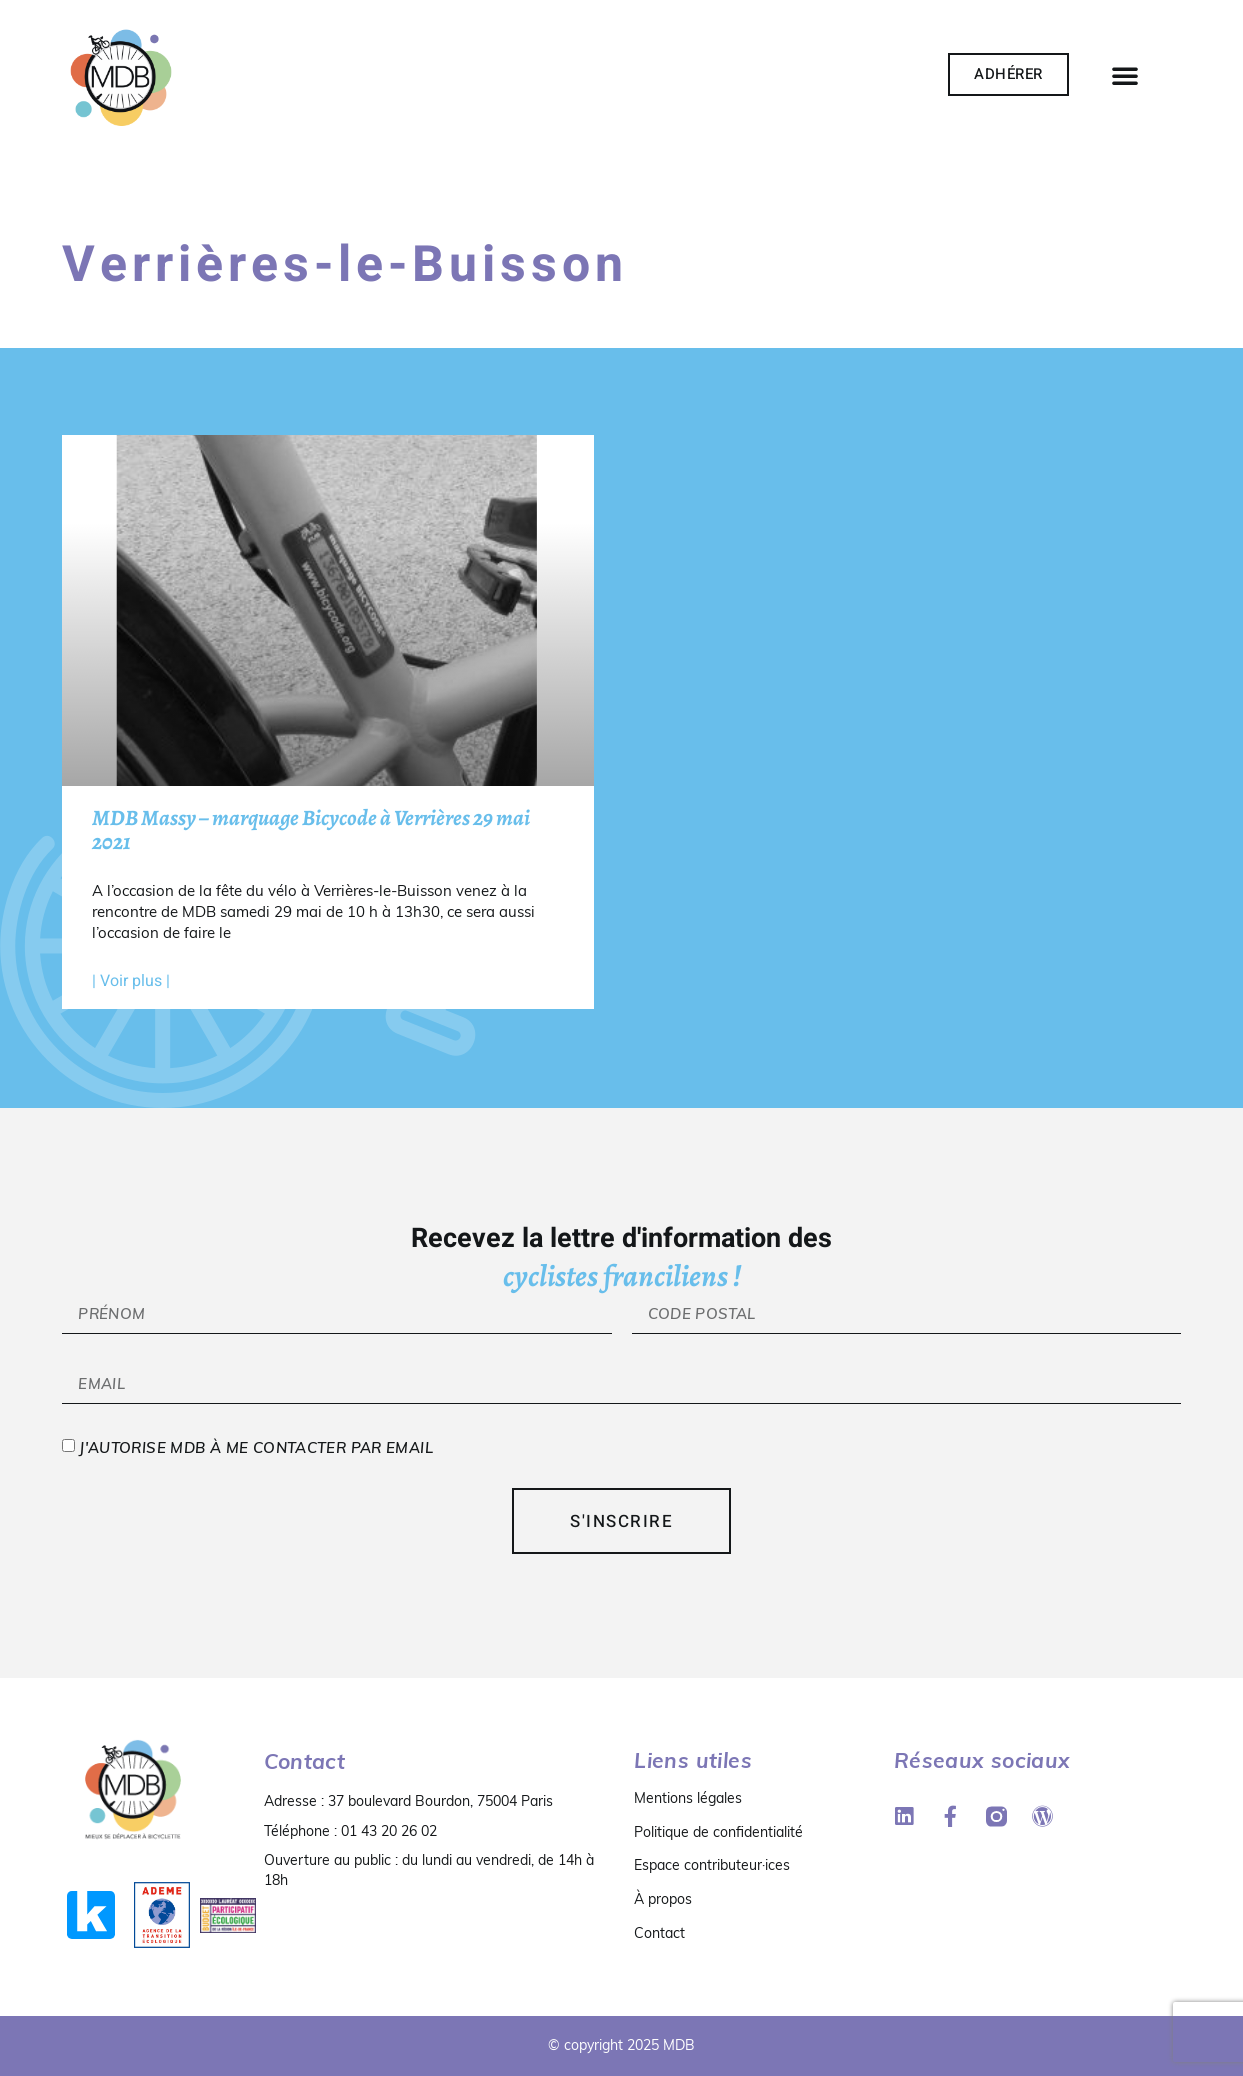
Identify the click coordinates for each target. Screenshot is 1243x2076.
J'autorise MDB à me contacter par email (256, 1448)
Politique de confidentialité (718, 1832)
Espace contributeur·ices (712, 1865)
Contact (659, 1933)
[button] (1125, 75)
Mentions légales (688, 1798)
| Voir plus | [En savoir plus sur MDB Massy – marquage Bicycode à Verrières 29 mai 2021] (131, 981)
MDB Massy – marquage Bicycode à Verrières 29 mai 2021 (311, 830)
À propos (663, 1899)
